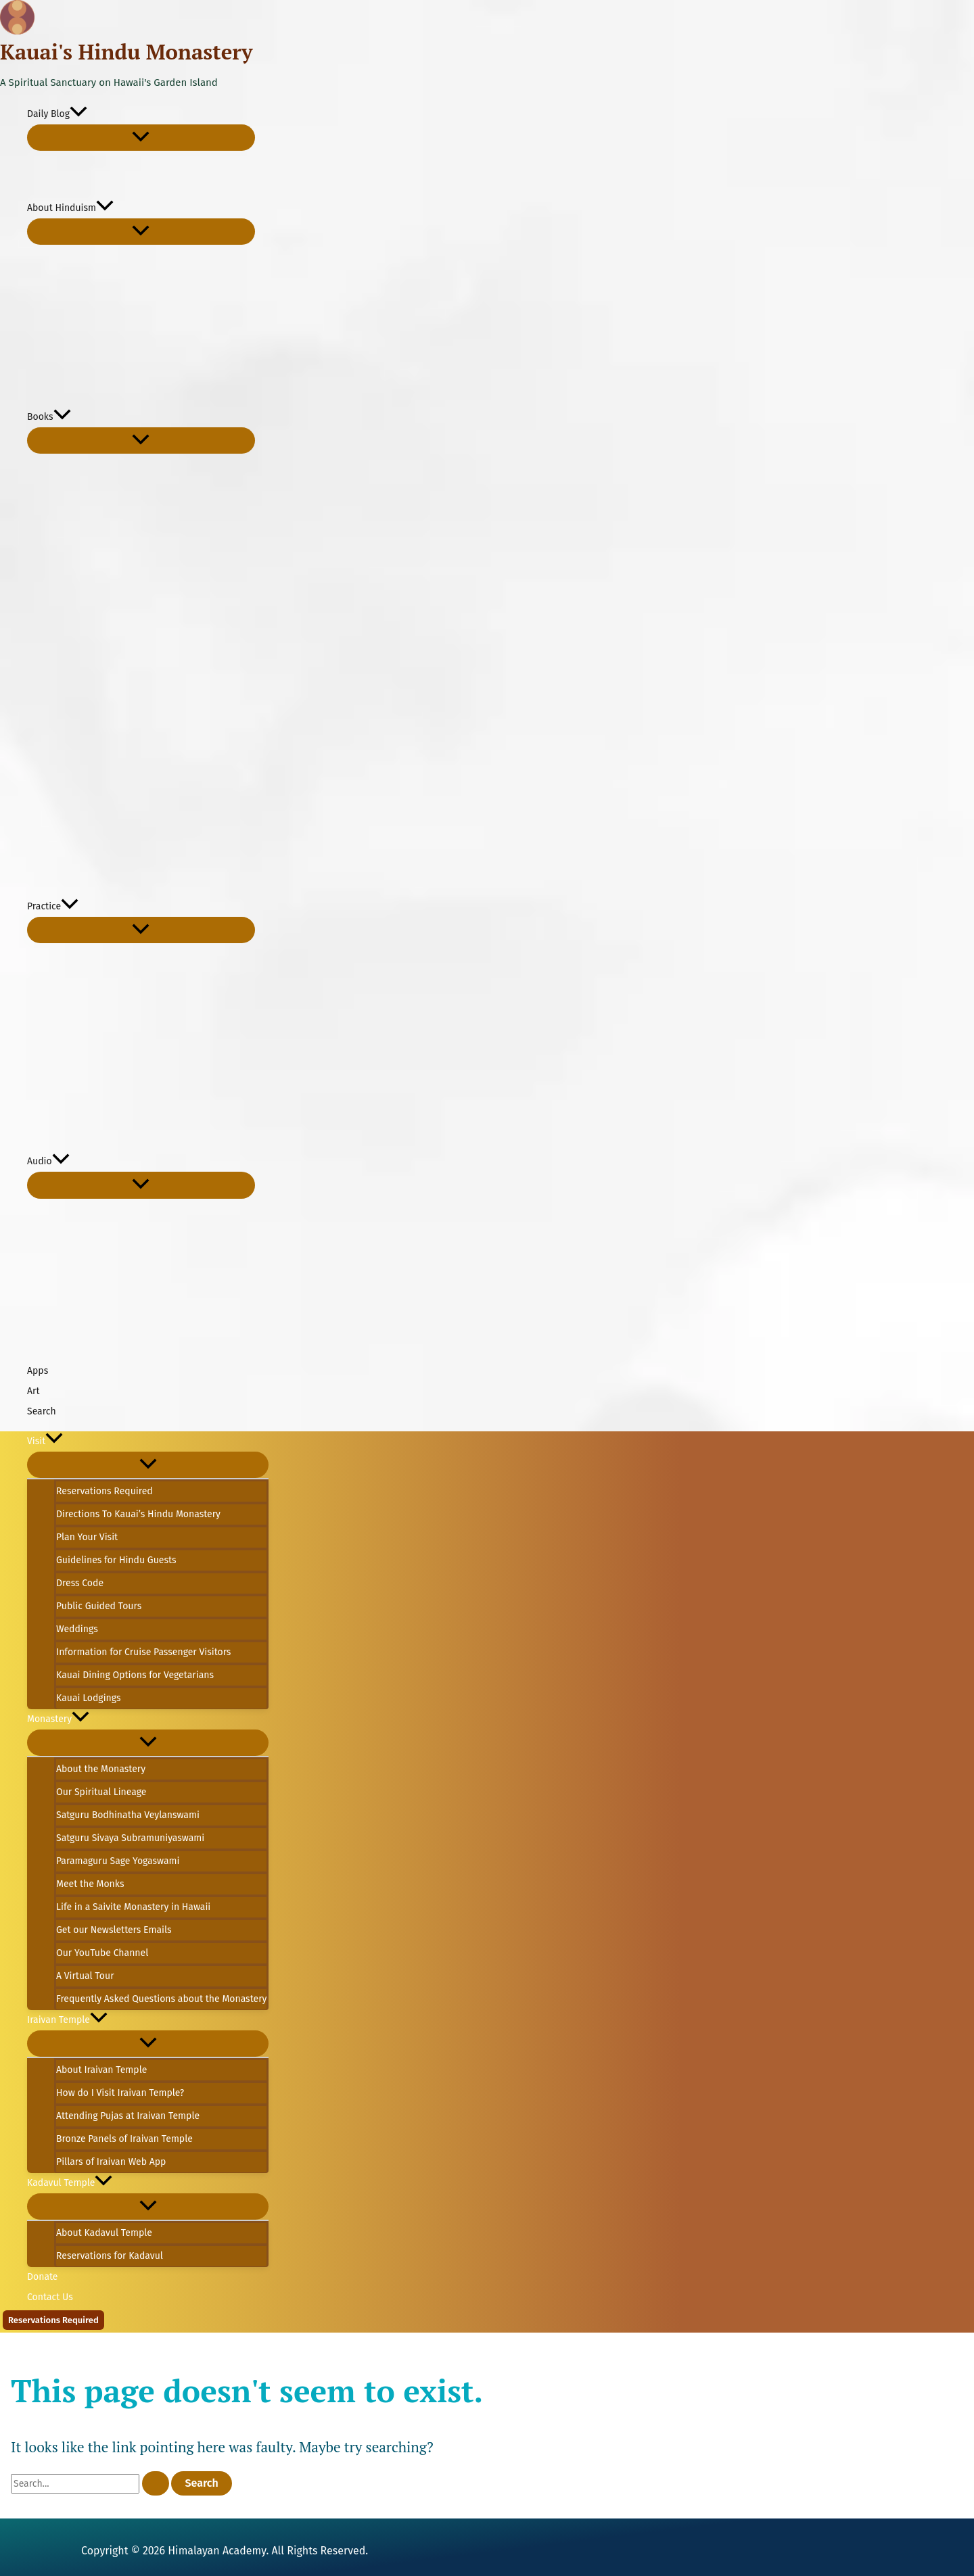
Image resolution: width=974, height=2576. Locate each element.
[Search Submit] (155, 2483)
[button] (78, 114)
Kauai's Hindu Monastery (126, 52)
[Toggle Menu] (141, 137)
